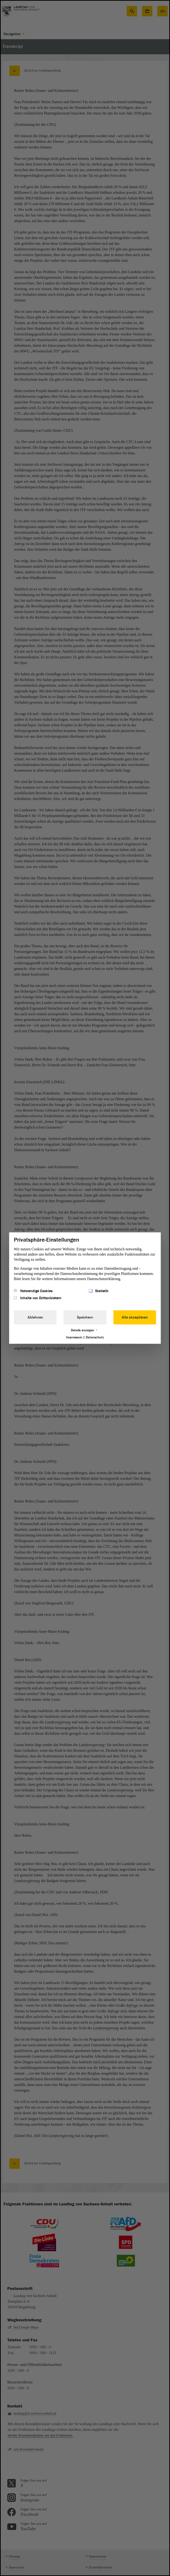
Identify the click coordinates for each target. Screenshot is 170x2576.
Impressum (74, 1337)
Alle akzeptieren (135, 1317)
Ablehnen (35, 1317)
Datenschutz (95, 1337)
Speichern (85, 1317)
